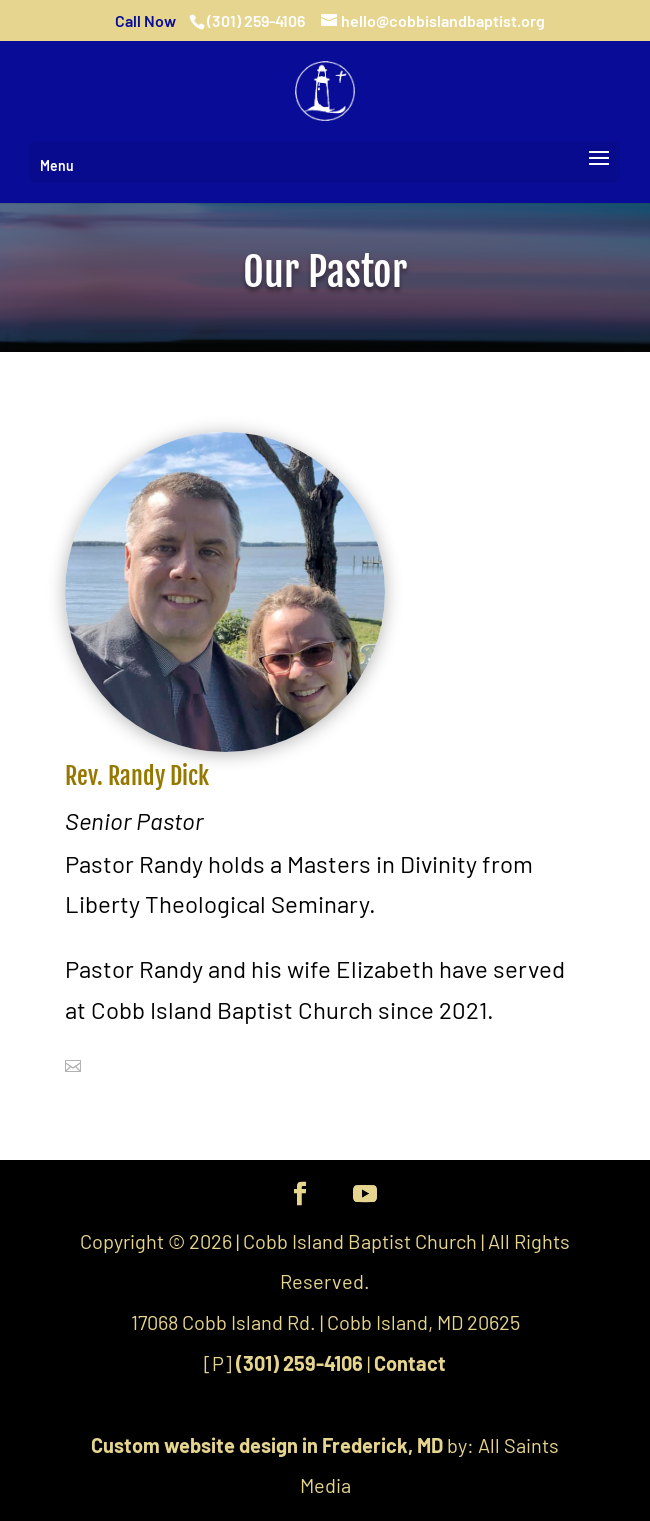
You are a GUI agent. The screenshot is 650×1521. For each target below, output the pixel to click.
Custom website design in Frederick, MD (267, 1445)
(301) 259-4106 (299, 1363)
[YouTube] (365, 1195)
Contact (410, 1363)
